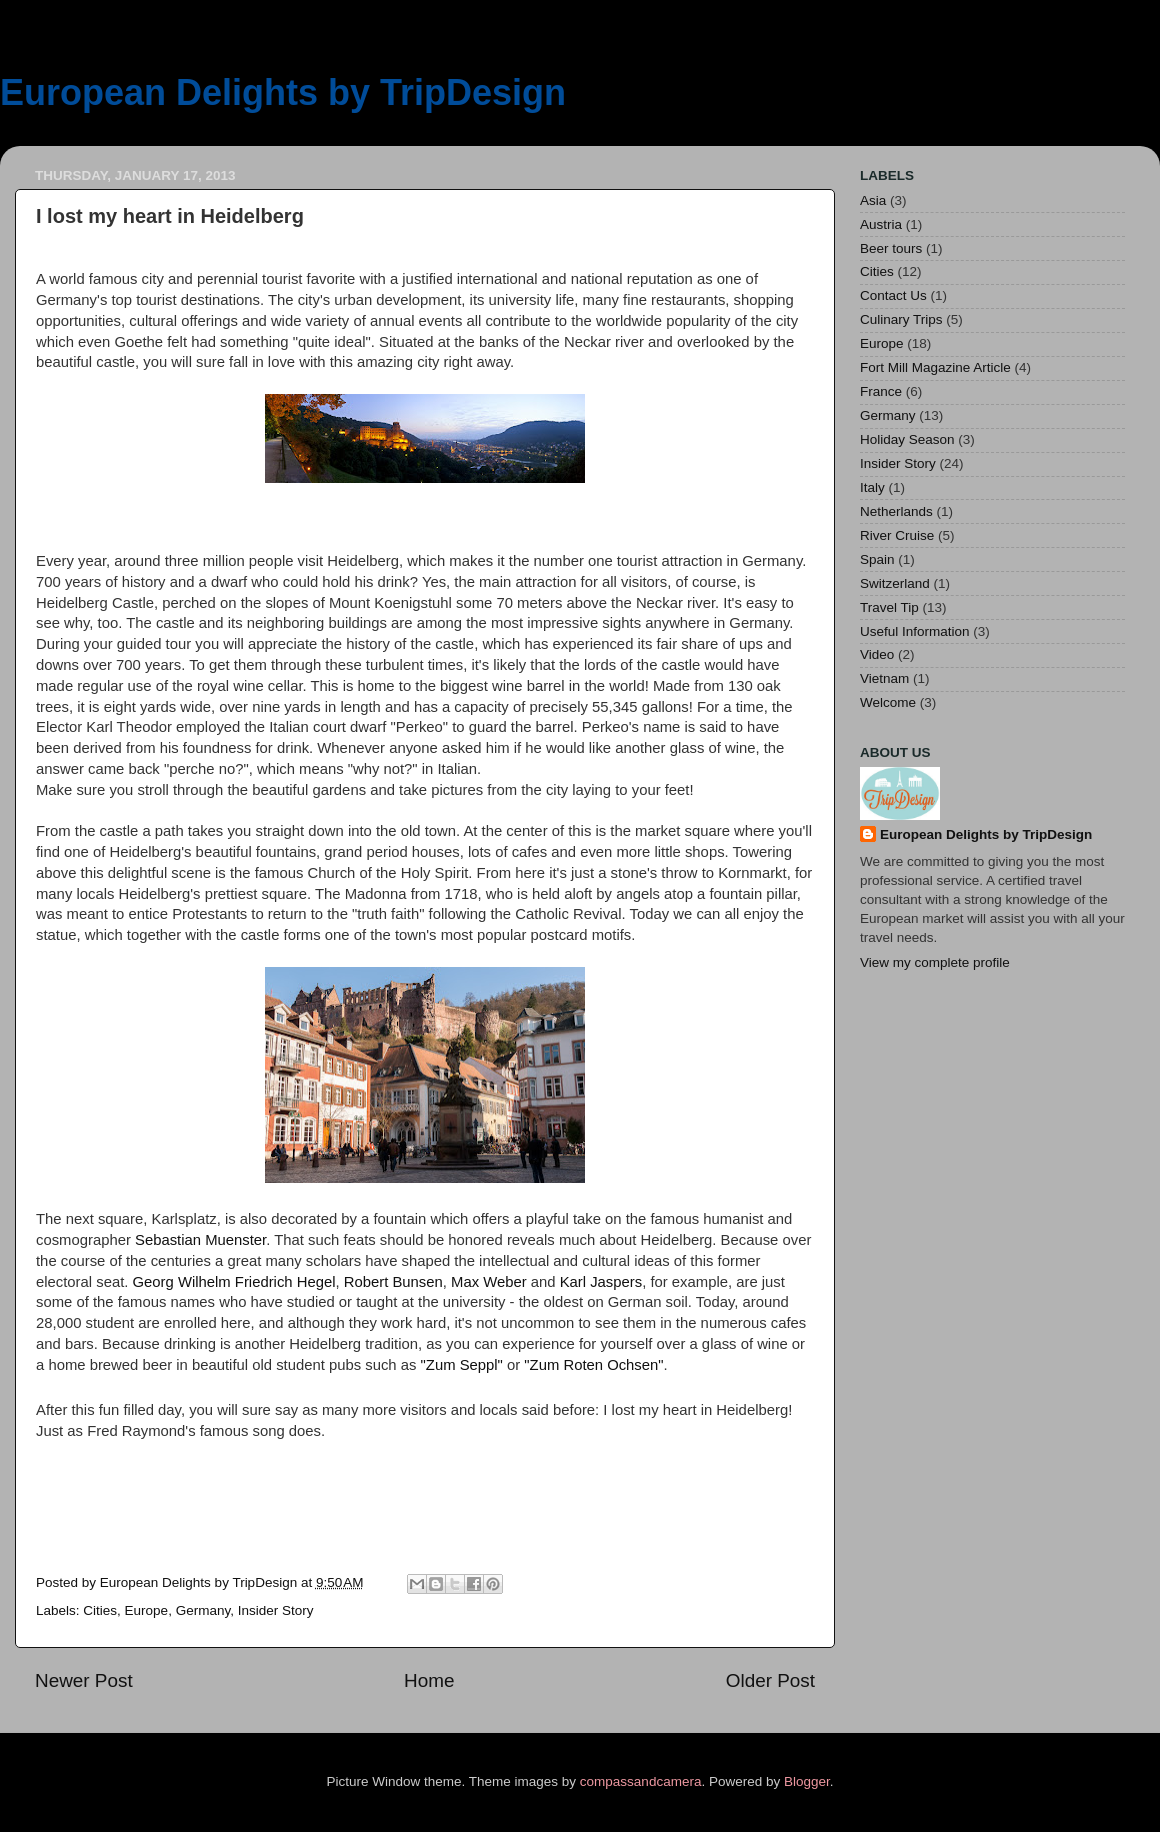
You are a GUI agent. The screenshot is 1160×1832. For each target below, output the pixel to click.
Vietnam (884, 678)
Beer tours (891, 248)
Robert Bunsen (393, 1282)
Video (877, 654)
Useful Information (915, 631)
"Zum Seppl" (462, 1365)
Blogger (807, 1781)
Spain (877, 559)
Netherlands (896, 511)
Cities (100, 1610)
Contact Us (893, 295)
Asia (873, 200)
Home (429, 1680)
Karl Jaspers (601, 1282)
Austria (881, 224)
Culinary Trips (901, 319)
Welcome (888, 702)
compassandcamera (641, 1781)
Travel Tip (889, 607)
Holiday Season (907, 439)
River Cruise (897, 535)
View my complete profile (935, 962)
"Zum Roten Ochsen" (593, 1365)
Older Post (770, 1680)
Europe (147, 1610)
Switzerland (895, 583)
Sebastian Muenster (200, 1240)
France (881, 391)
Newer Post (84, 1680)
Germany (203, 1610)
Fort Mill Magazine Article (935, 367)
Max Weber (489, 1282)
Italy (872, 487)
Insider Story (276, 1610)
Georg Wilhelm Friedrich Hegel (234, 1282)
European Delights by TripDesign (283, 92)
